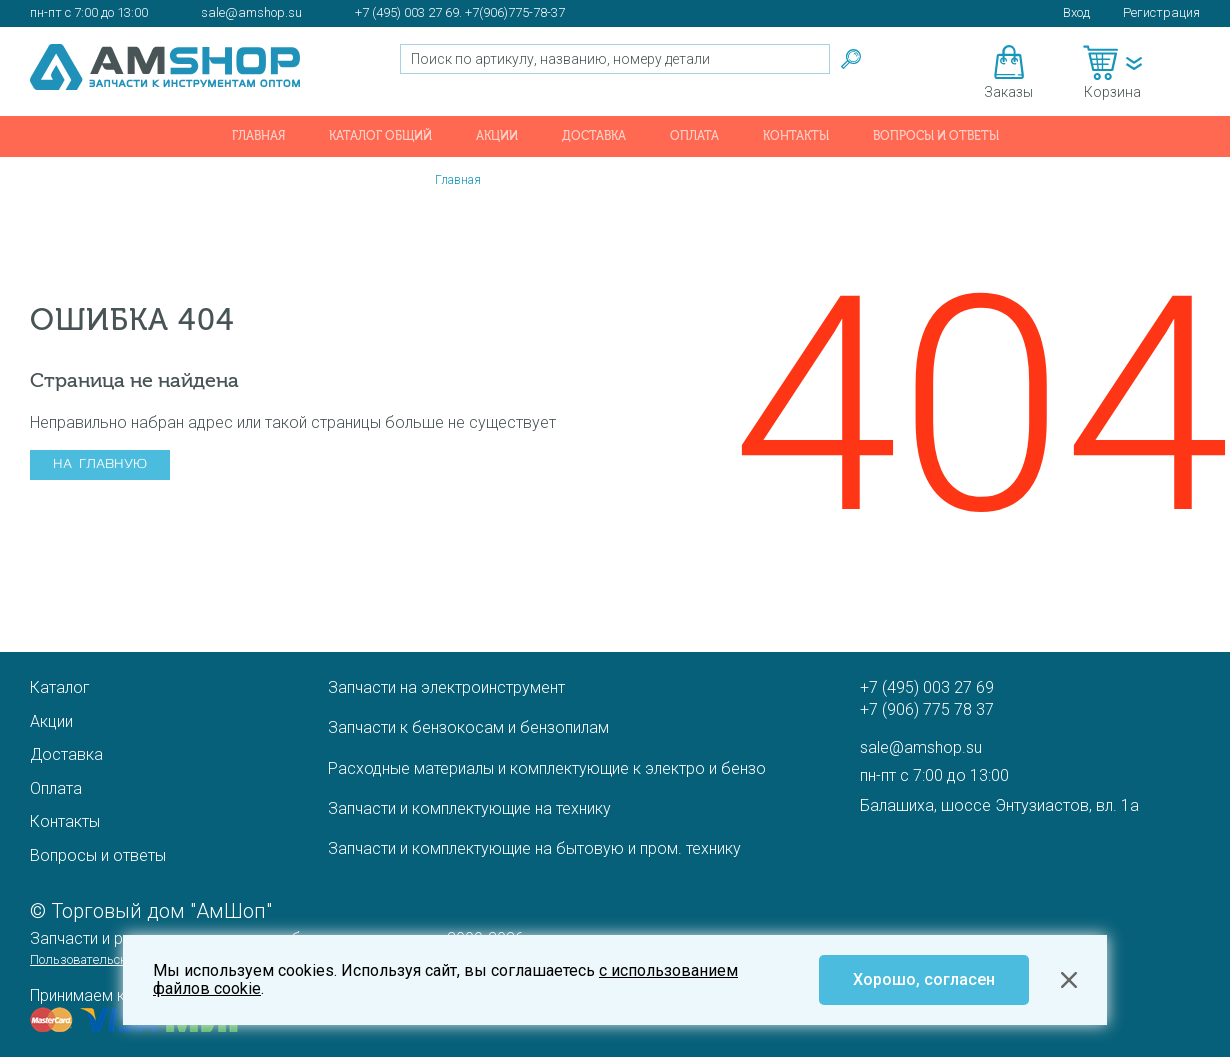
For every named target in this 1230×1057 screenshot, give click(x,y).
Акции (497, 136)
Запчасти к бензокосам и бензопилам (468, 727)
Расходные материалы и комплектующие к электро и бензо (547, 768)
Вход (1076, 12)
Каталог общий (380, 136)
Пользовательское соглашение (120, 959)
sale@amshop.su (251, 12)
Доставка (594, 136)
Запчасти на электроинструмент (446, 687)
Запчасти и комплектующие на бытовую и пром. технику (534, 848)
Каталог (60, 687)
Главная (258, 136)
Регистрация (1161, 12)
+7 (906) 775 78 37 (927, 709)
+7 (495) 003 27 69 (927, 687)
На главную (100, 464)
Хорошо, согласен (924, 979)
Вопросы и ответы (936, 136)
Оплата (694, 136)
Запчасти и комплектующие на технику (469, 808)
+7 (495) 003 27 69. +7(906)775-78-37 (460, 12)
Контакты (796, 136)
